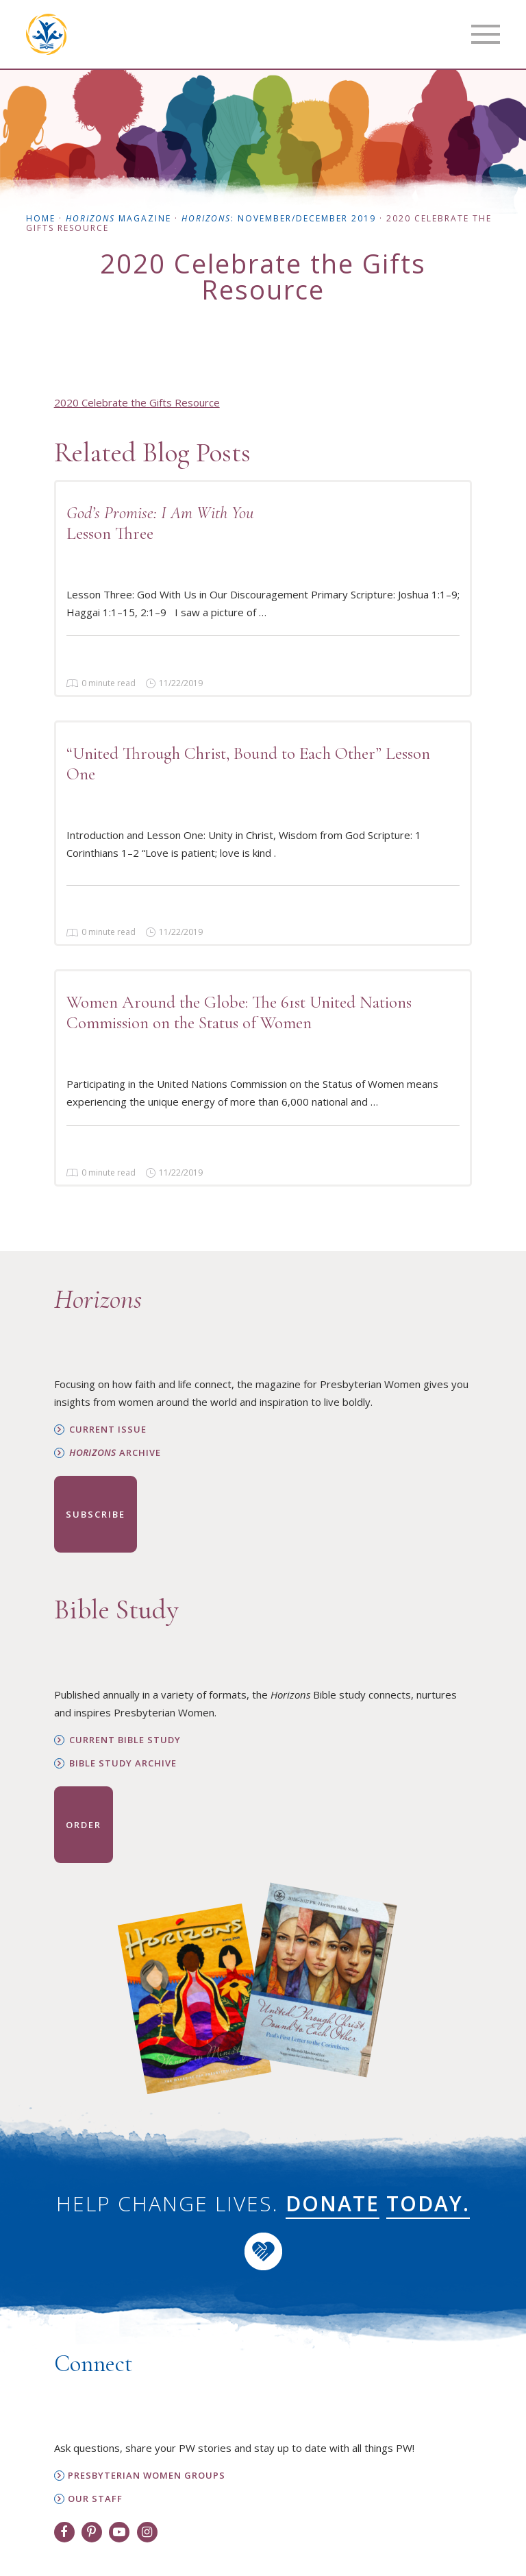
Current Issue (108, 1429)
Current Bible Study (125, 1740)
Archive (115, 1452)
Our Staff (95, 2498)
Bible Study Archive (123, 1763)
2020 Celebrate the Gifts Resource (137, 402)
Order (83, 1825)
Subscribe (95, 1514)
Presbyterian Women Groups (146, 2475)
